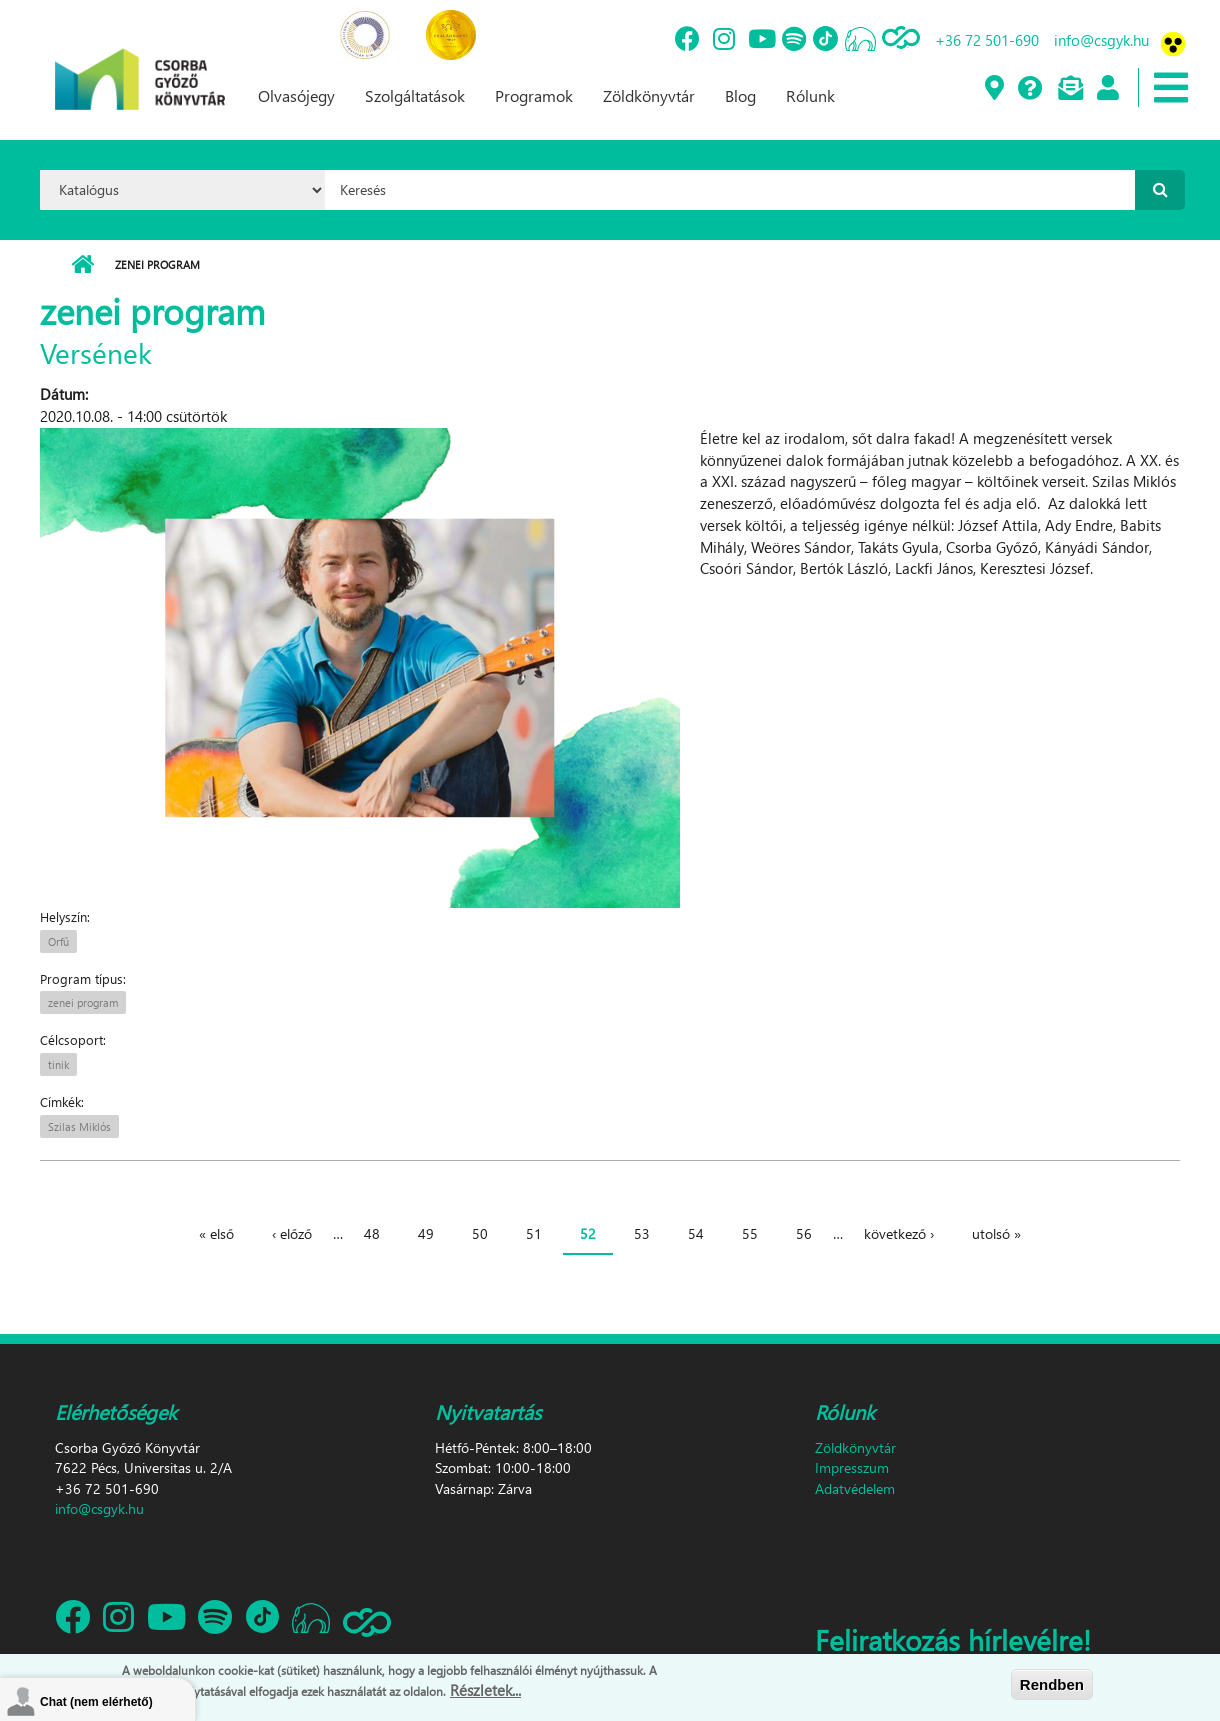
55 (750, 1233)
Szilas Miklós (79, 1126)
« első (216, 1233)
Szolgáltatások (415, 95)
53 (642, 1233)
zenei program (83, 1002)
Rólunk (810, 95)
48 (372, 1233)
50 (480, 1233)
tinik (58, 1064)
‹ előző (292, 1233)
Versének (96, 352)
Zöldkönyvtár (649, 95)
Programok (534, 95)
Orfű (58, 941)
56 (804, 1233)
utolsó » (996, 1233)
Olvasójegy (296, 95)
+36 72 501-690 (987, 40)
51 (534, 1233)
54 (696, 1233)
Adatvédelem (855, 1488)
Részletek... (485, 1691)
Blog (740, 95)
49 (426, 1233)
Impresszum (852, 1467)
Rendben (1052, 1684)
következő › (899, 1233)
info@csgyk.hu (1101, 40)
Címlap (82, 265)
